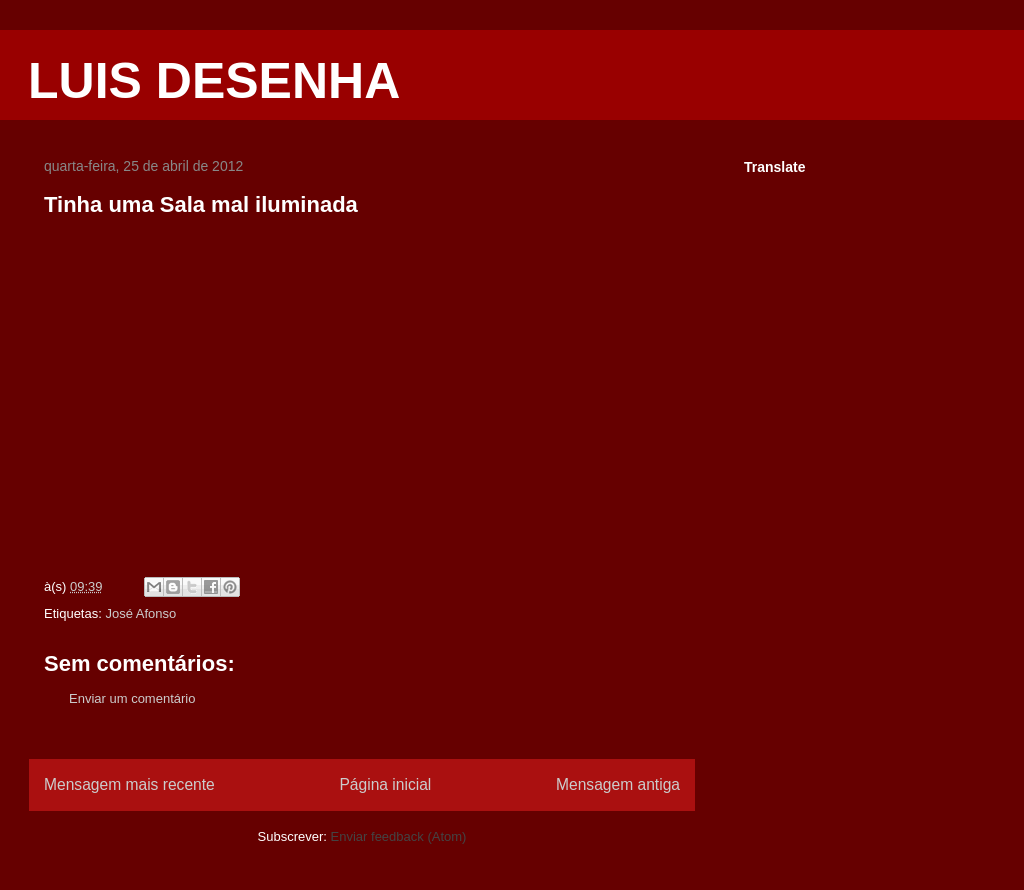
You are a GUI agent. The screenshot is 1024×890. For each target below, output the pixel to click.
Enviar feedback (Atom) (399, 836)
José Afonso (140, 613)
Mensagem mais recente (129, 784)
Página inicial (385, 784)
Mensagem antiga (618, 784)
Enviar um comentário (132, 698)
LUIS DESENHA (214, 81)
